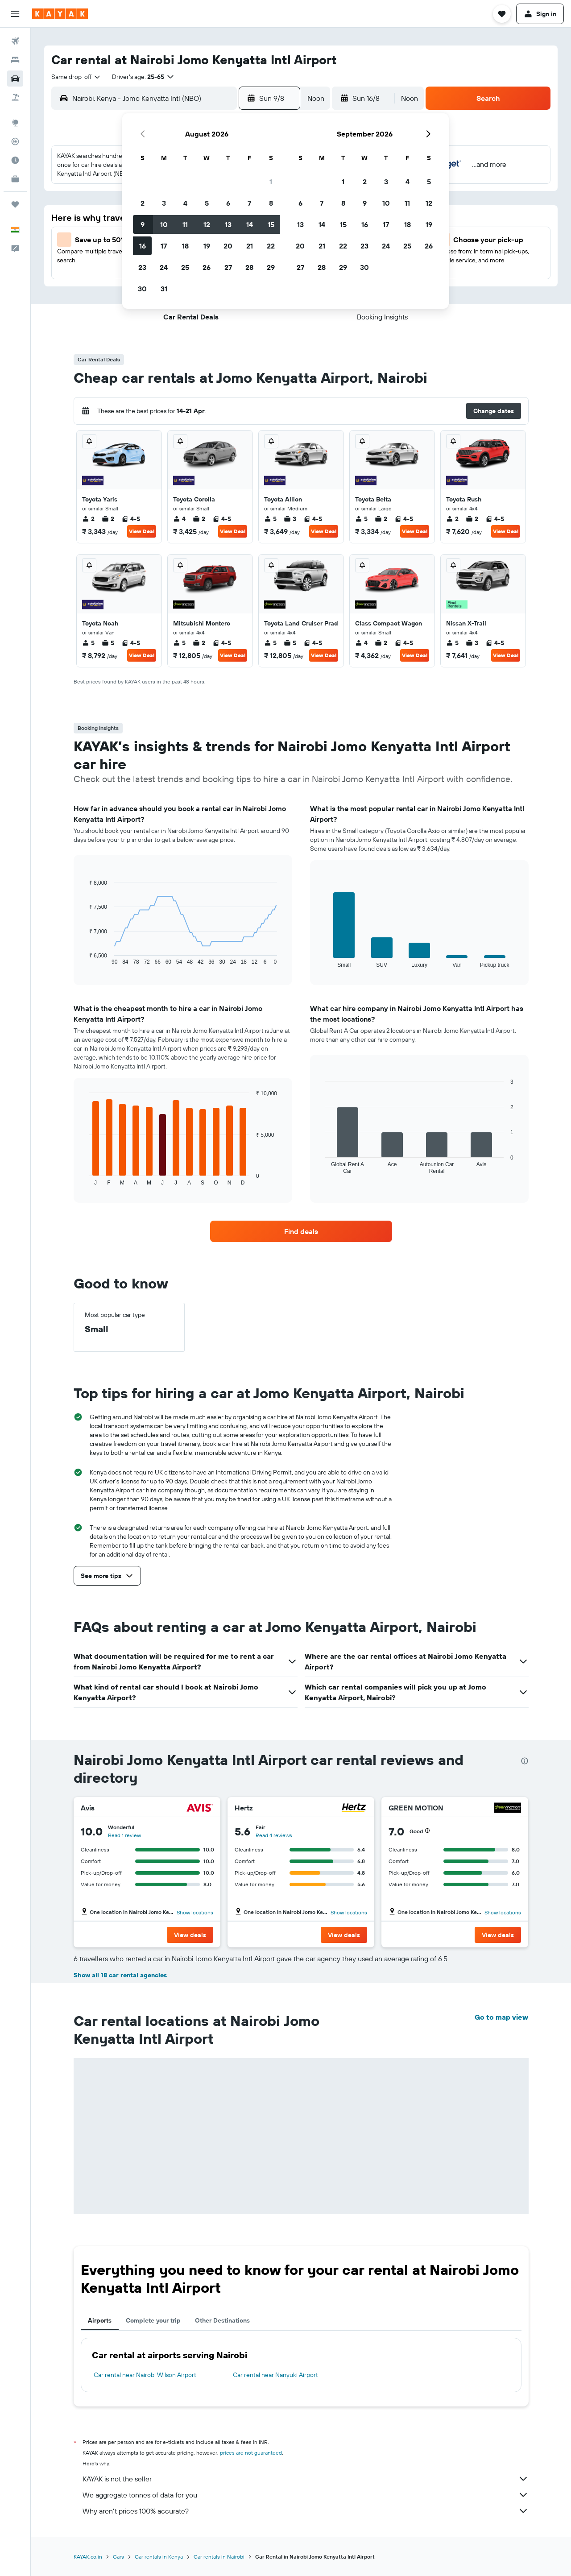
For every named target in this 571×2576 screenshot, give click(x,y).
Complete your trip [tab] (153, 2320)
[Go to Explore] (15, 123)
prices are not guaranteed (251, 2452)
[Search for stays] (15, 60)
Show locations (195, 1912)
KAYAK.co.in (88, 2556)
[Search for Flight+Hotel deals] (15, 97)
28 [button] (249, 267)
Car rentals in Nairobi (219, 2556)
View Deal (141, 531)
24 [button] (164, 267)
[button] (15, 14)
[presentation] (525, 1761)
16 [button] (142, 245)
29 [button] (271, 267)
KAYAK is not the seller (306, 2478)
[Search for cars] (15, 78)
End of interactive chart (84, 1178)
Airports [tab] (100, 2320)
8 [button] (271, 203)
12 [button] (206, 224)
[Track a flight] (15, 141)
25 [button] (185, 267)
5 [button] (207, 203)
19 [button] (206, 245)
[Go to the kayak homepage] (60, 13)
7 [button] (249, 203)
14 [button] (249, 224)
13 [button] (228, 224)
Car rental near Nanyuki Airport (275, 2375)
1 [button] (270, 181)
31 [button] (164, 288)
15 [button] (271, 224)
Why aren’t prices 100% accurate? (306, 2511)
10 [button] (164, 224)
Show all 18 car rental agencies (120, 1975)
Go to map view (501, 2017)
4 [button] (185, 203)
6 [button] (228, 203)
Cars (118, 2556)
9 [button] (143, 224)
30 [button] (142, 288)
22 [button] (271, 245)
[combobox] (76, 76)
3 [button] (164, 203)
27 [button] (228, 267)
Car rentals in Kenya (159, 2556)
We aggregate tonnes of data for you (306, 2494)
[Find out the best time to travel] (15, 160)
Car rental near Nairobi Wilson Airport (145, 2375)
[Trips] (15, 204)
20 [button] (227, 245)
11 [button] (185, 224)
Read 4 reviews (274, 1835)
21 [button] (249, 245)
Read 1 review (124, 1835)
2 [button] (143, 203)
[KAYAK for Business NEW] (15, 179)
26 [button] (207, 267)
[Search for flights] (15, 41)
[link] (301, 1231)
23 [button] (142, 267)
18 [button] (185, 245)
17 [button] (164, 245)
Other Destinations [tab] (222, 2320)
